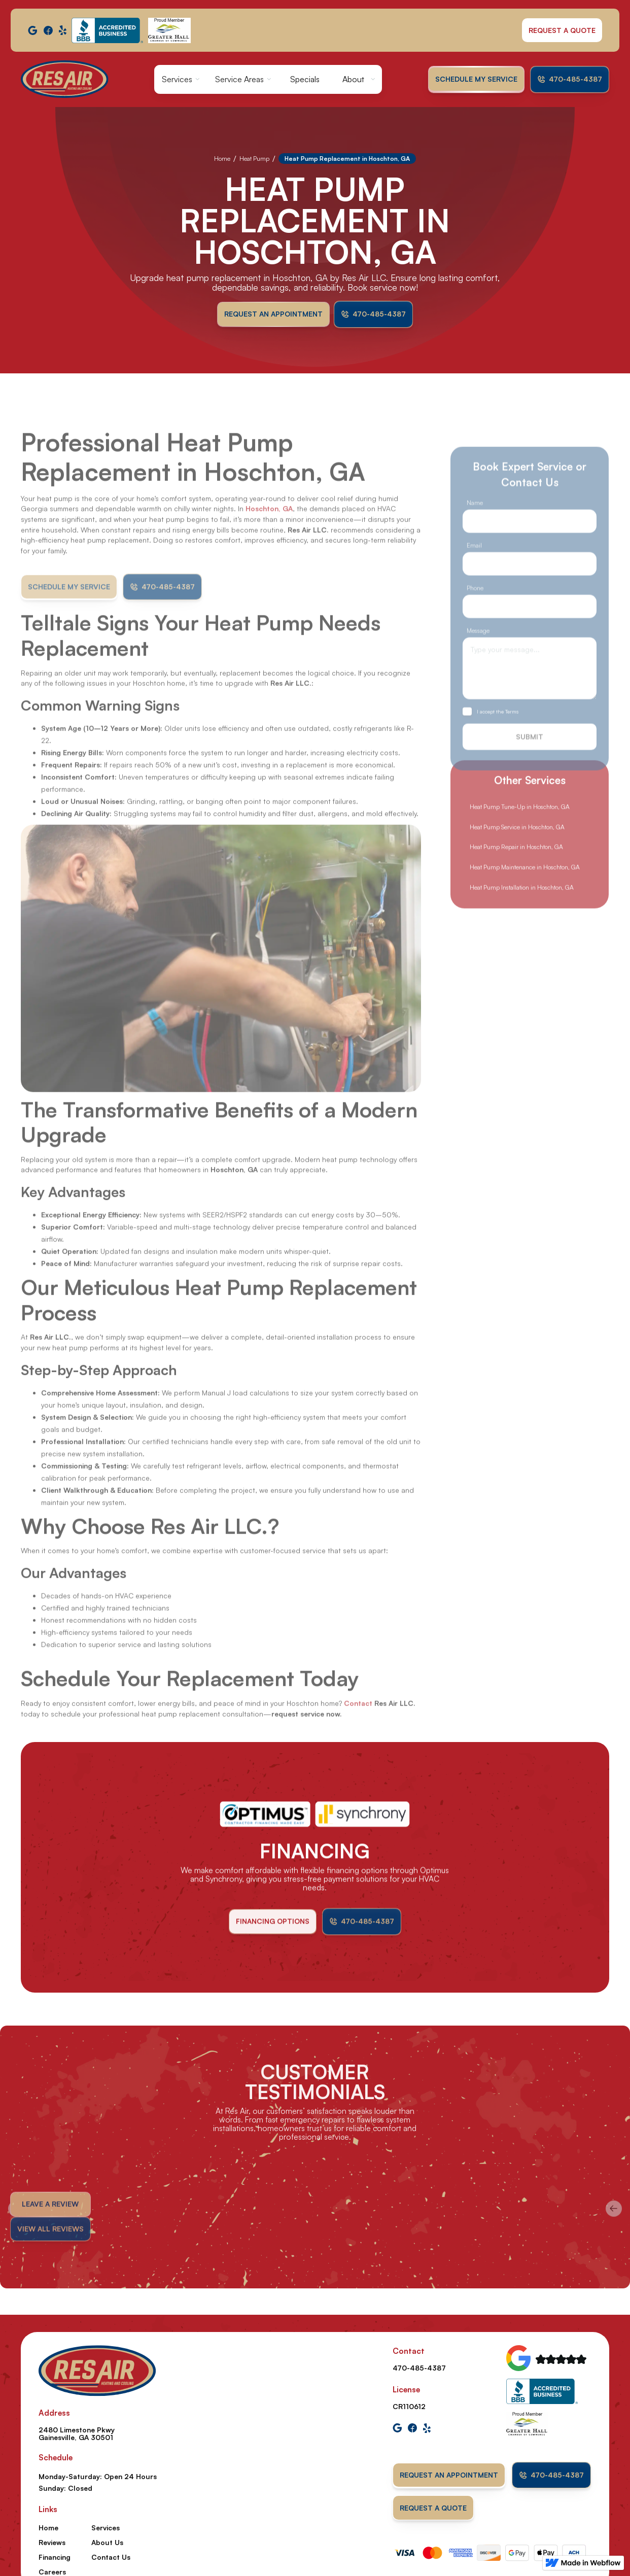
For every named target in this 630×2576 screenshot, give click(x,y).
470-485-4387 (419, 2368)
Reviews (52, 2542)
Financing (55, 2557)
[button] (180, 79)
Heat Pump (254, 158)
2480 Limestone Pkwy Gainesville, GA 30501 (77, 2433)
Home (222, 158)
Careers (52, 2571)
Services (177, 79)
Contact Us (110, 2557)
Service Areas (239, 79)
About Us (107, 2542)
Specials (305, 79)
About (353, 79)
